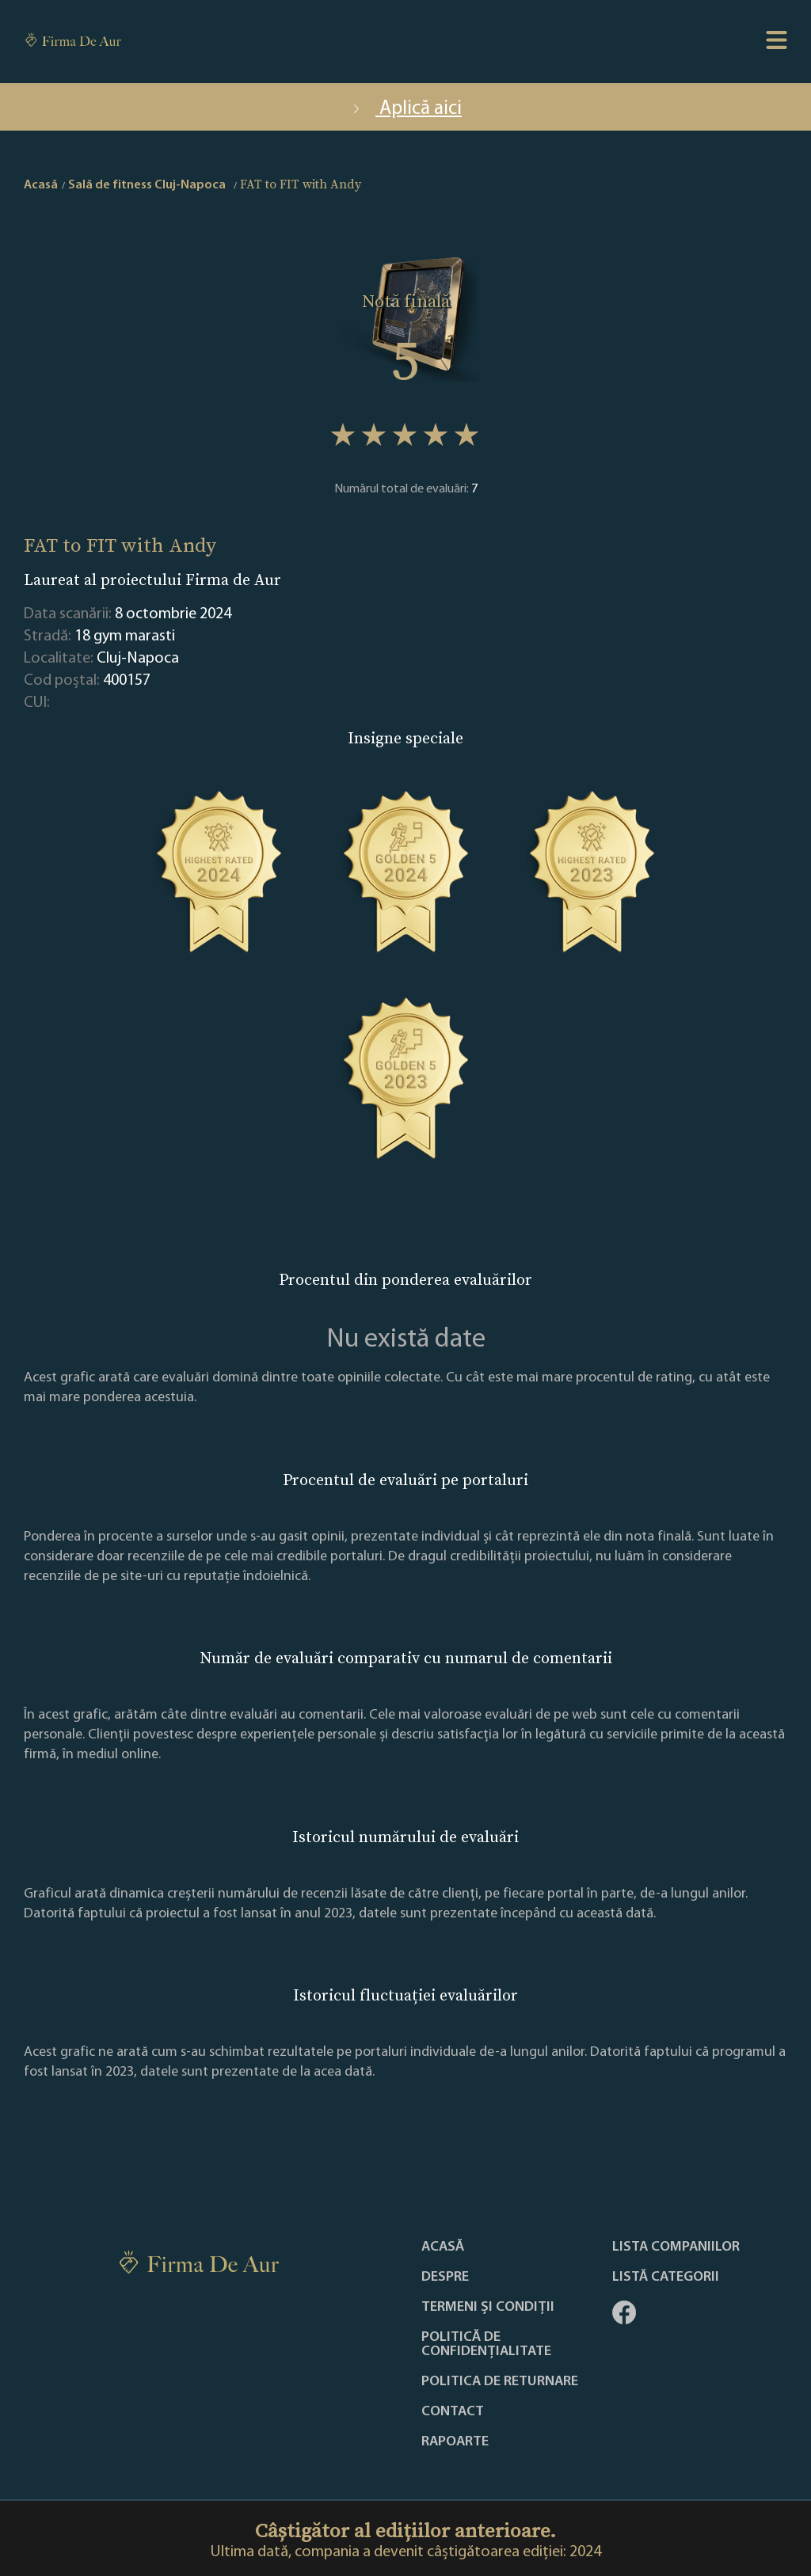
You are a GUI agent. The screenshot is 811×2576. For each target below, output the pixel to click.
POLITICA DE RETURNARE (499, 2382)
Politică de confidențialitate (486, 2345)
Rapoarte (455, 2442)
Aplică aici (405, 109)
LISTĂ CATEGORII (665, 2277)
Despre (445, 2277)
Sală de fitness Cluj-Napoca (147, 185)
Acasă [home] (41, 185)
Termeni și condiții (487, 2308)
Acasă (442, 2247)
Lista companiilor (676, 2247)
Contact (452, 2412)
